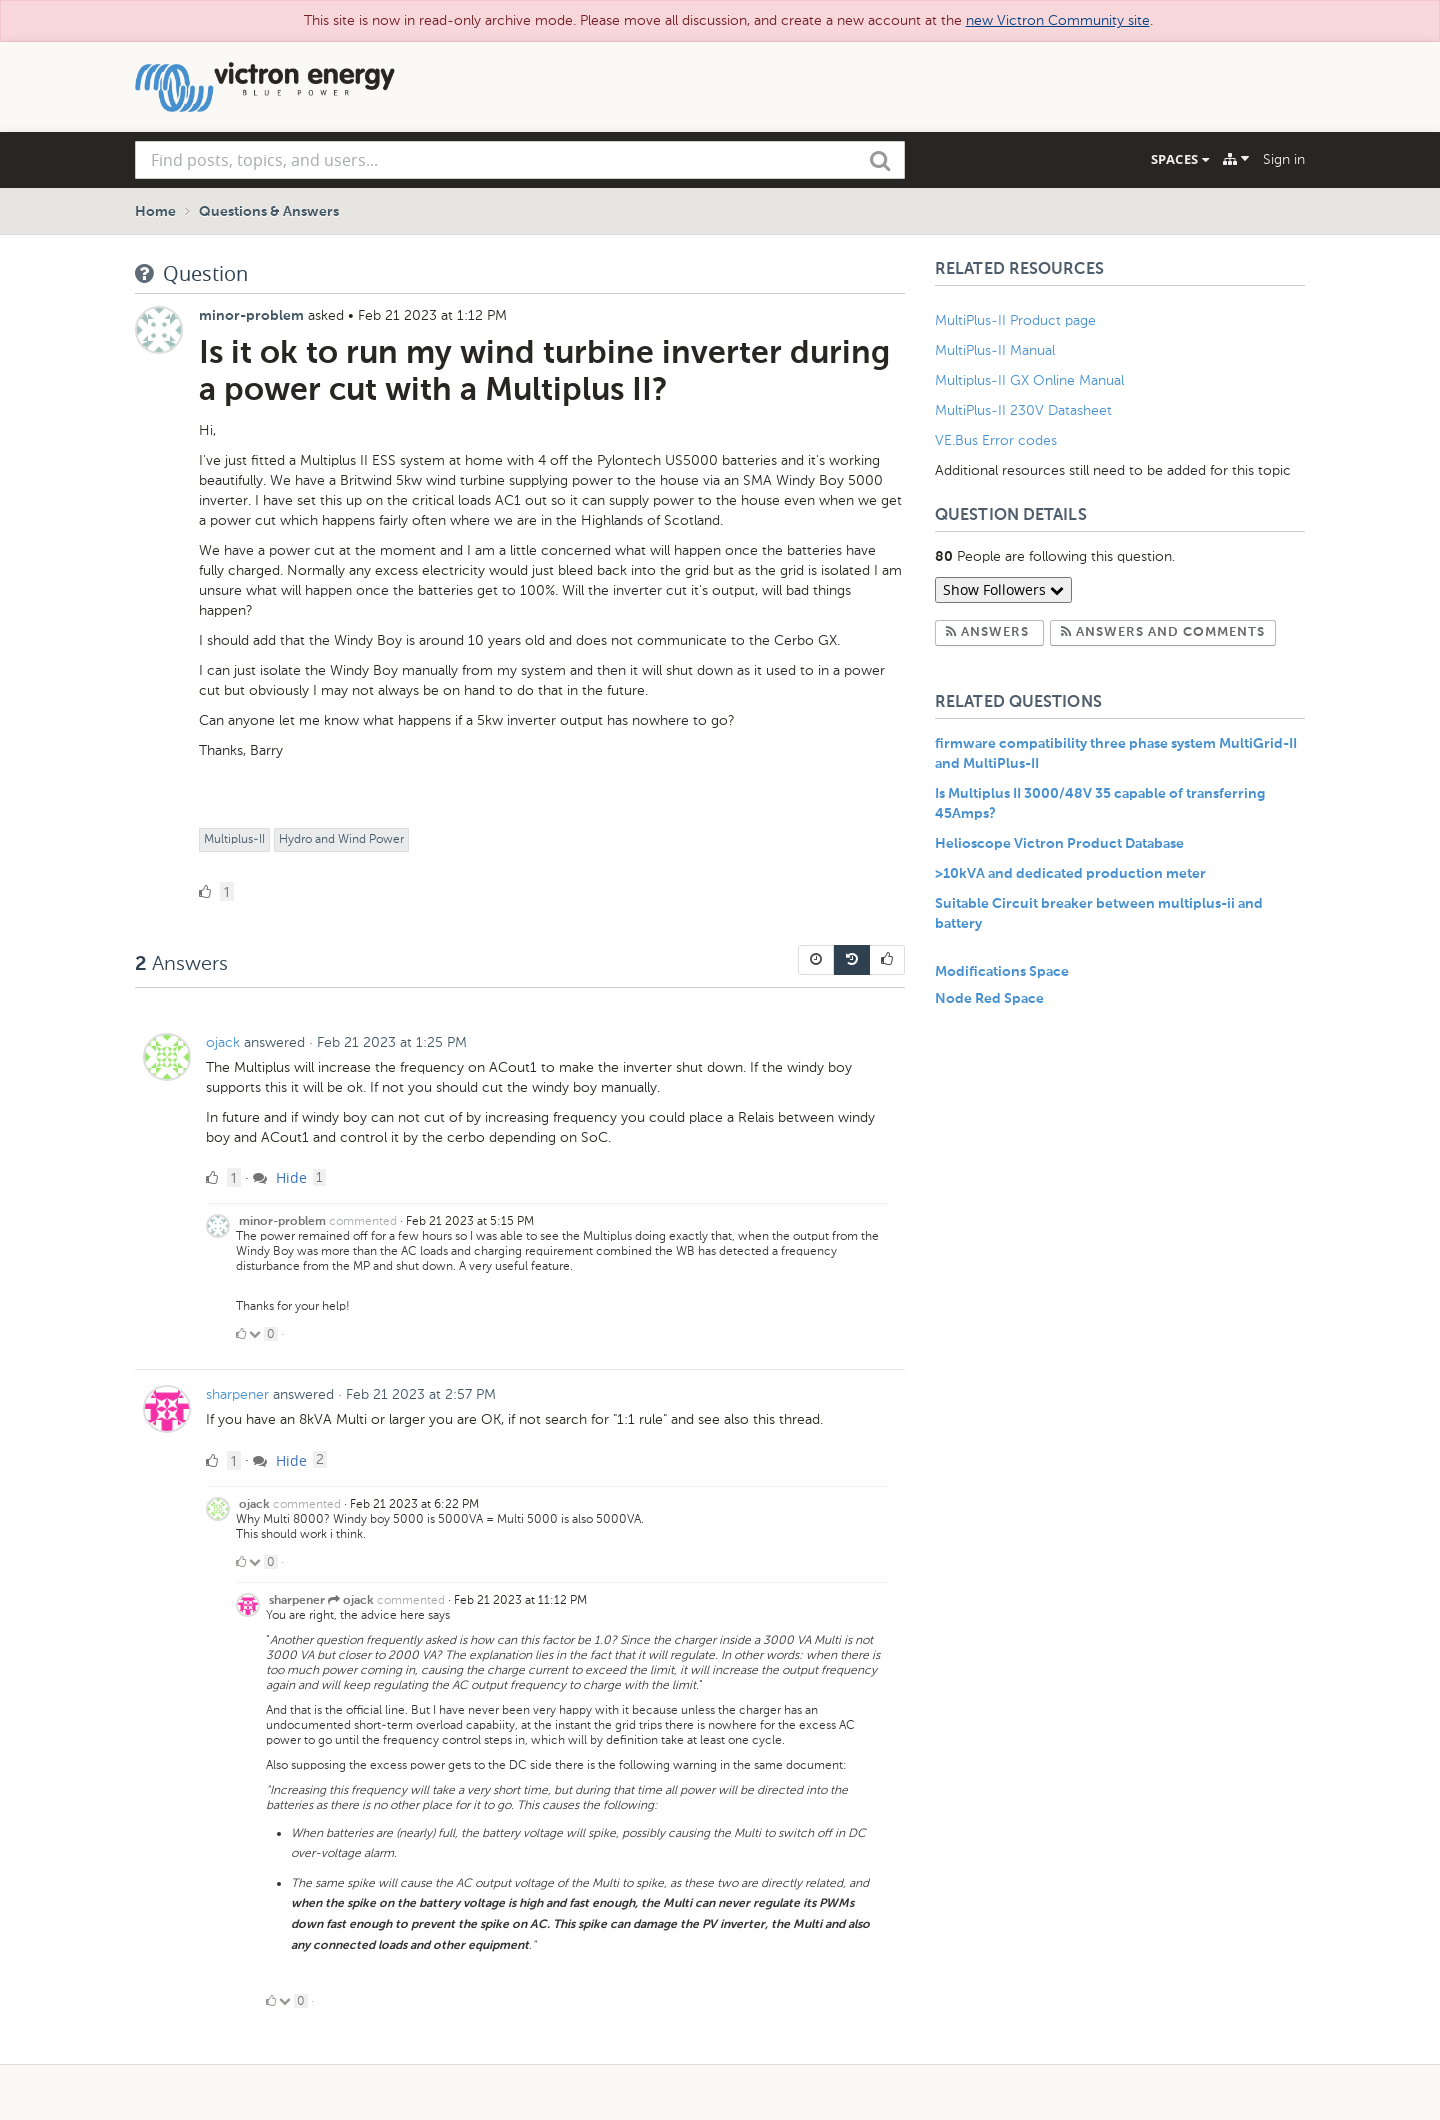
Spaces (1180, 159)
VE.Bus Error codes (996, 440)
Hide (280, 1177)
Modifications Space (1002, 972)
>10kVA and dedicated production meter (1070, 874)
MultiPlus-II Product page (1017, 320)
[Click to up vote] (241, 1334)
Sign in (1284, 159)
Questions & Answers (269, 212)
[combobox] (520, 160)
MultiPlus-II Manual (995, 350)
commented (363, 1221)
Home (155, 212)
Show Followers (1003, 589)
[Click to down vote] (256, 1334)
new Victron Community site (1058, 20)
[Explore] (1236, 159)
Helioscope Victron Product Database (1059, 844)
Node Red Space (989, 999)
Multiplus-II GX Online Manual (1029, 380)
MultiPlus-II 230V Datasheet (1025, 410)
